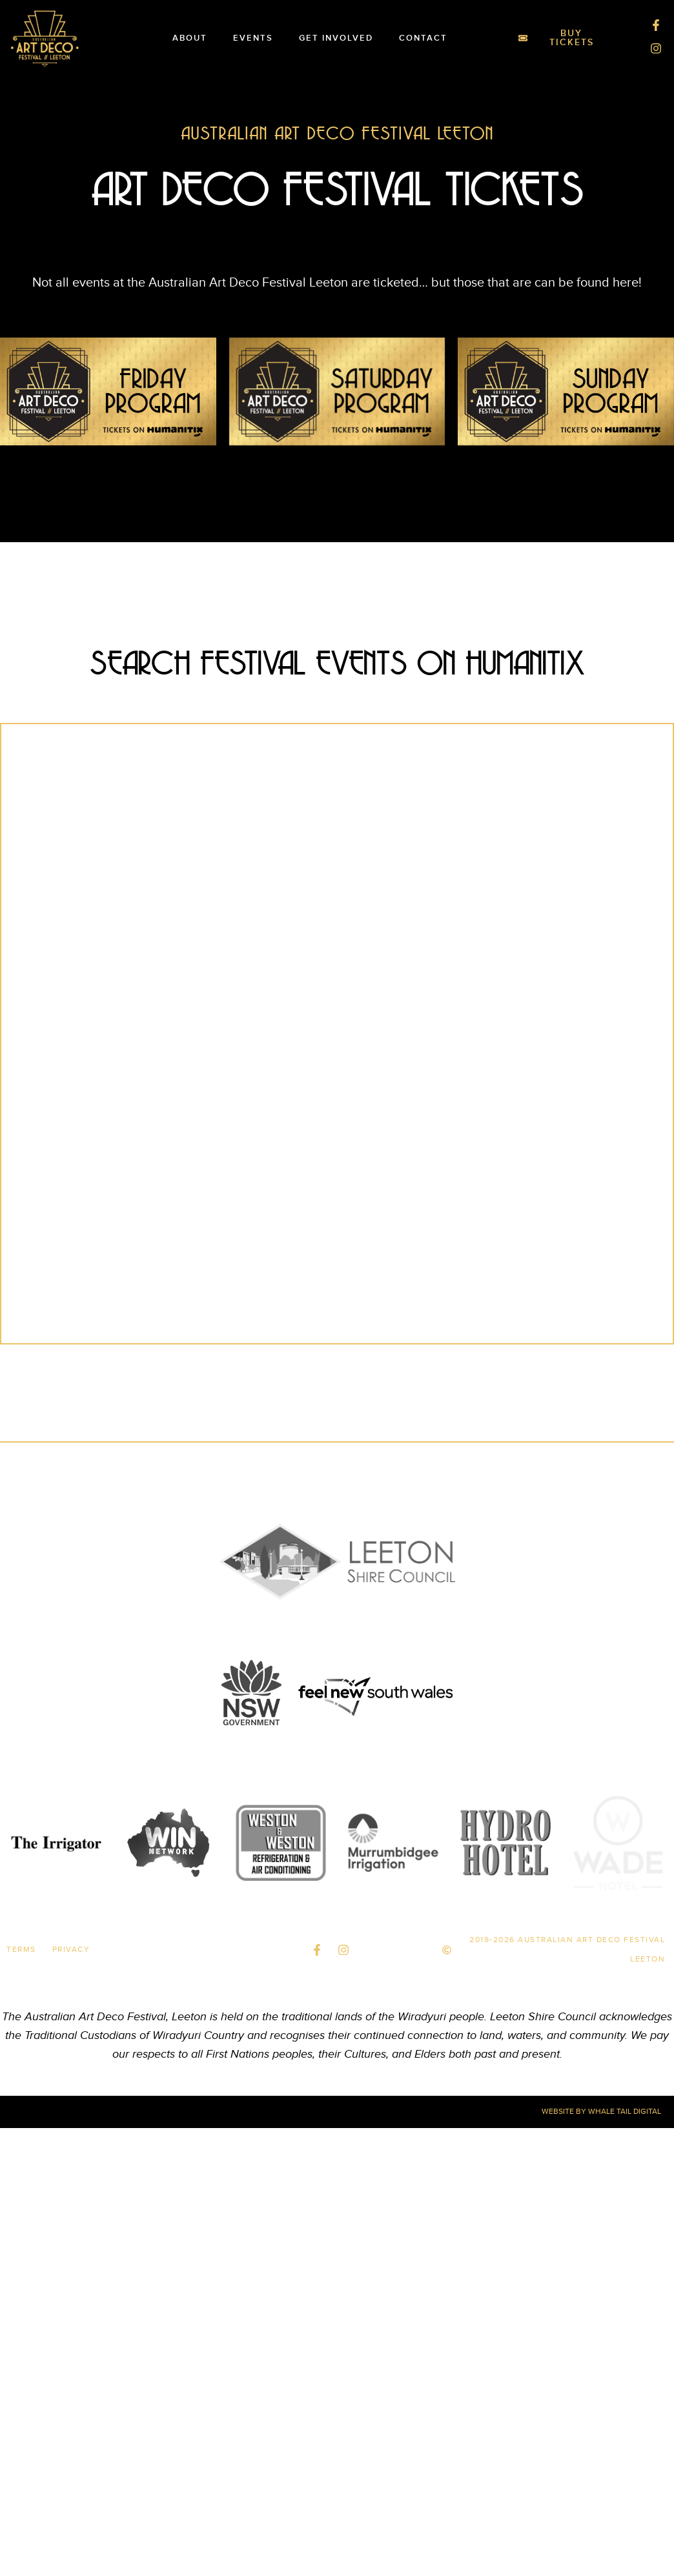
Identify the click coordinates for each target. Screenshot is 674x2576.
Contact (423, 38)
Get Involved (336, 38)
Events (253, 38)
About (189, 38)
